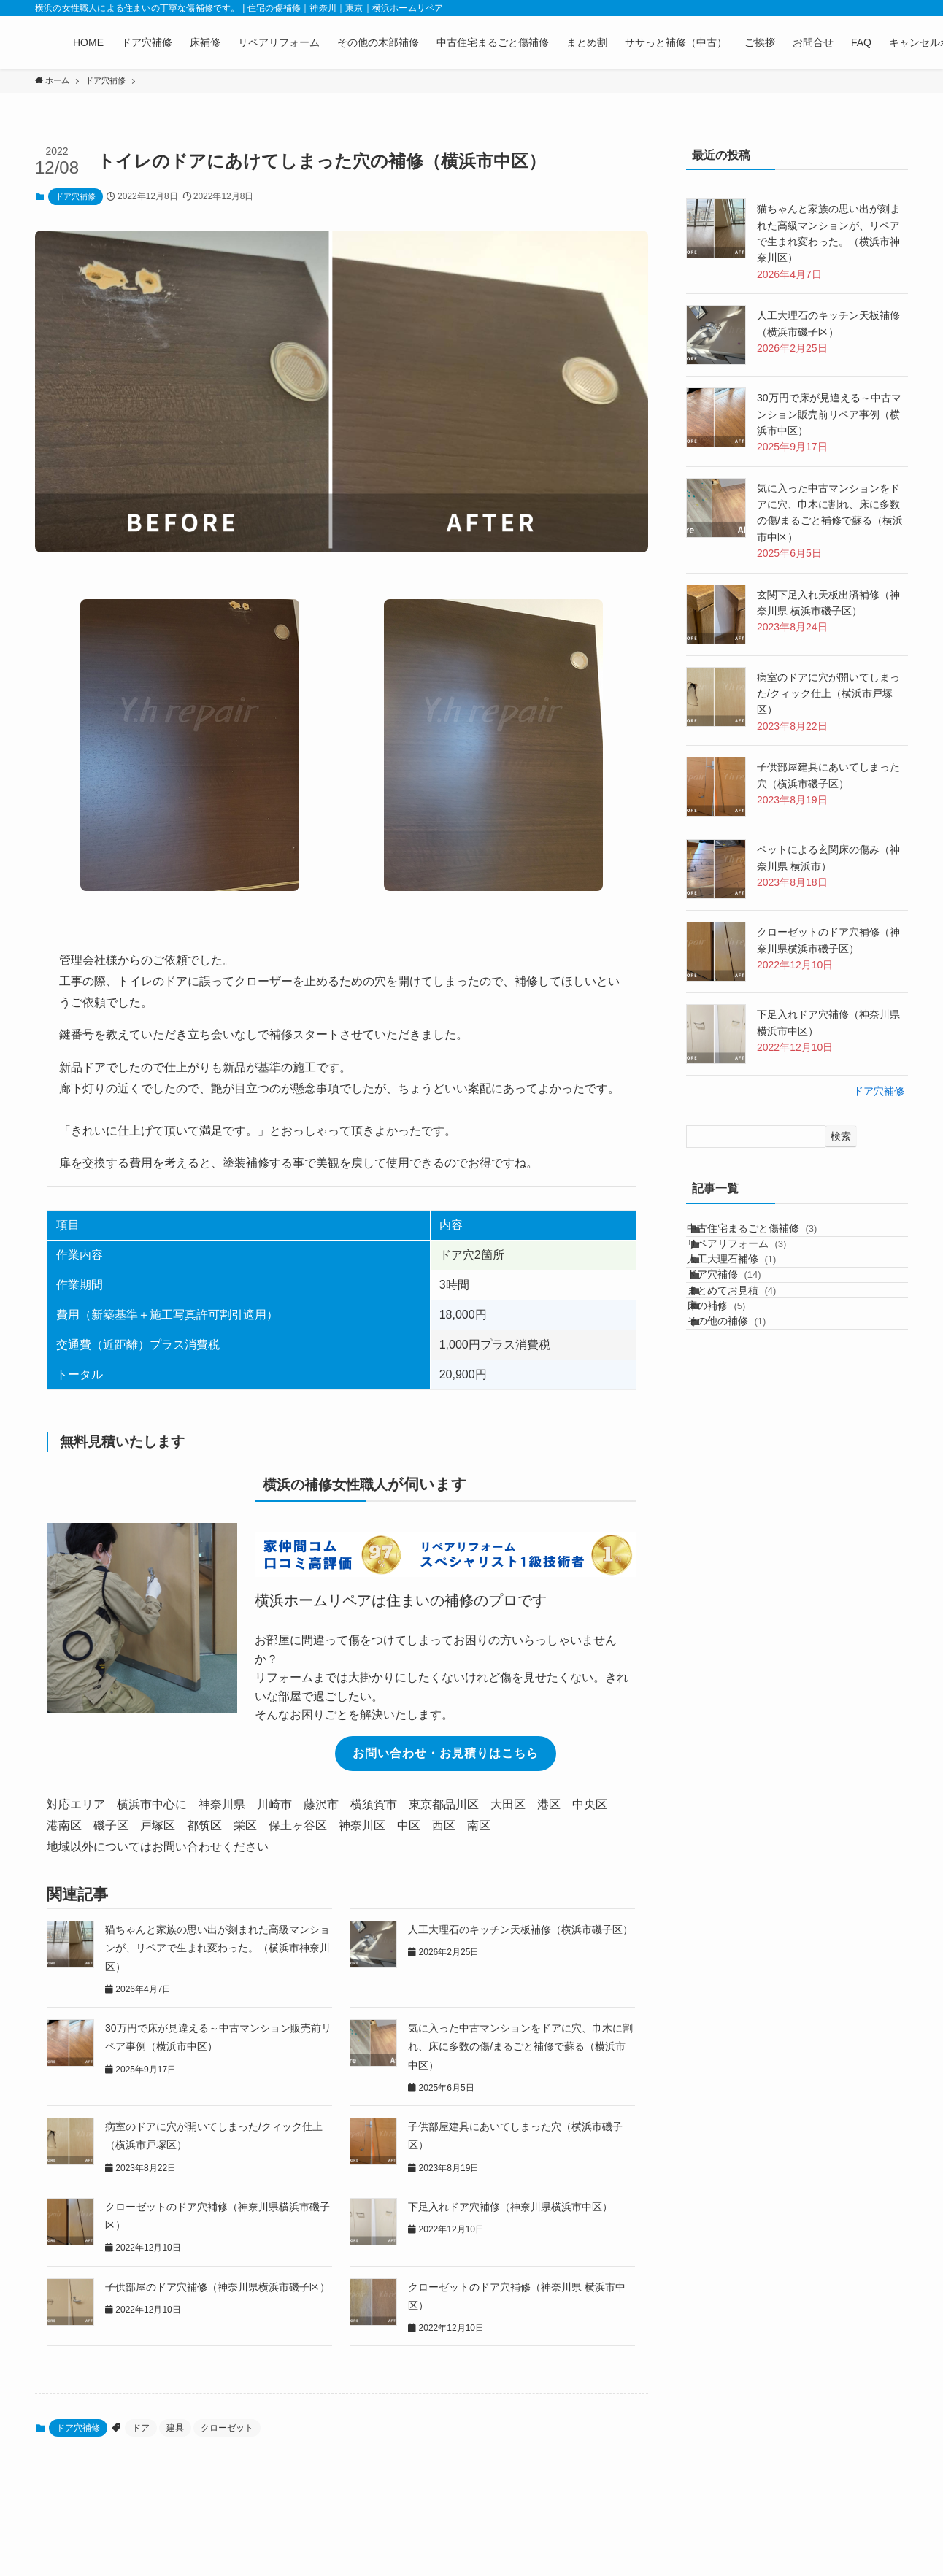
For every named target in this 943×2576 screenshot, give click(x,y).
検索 (841, 1136)
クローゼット (227, 2428)
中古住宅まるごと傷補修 (766, 1235)
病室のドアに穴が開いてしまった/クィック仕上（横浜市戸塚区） (828, 693)
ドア (141, 2428)
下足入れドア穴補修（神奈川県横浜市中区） (510, 2207)
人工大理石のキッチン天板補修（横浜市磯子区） (520, 1929)
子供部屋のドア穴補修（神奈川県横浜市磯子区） (217, 2287)
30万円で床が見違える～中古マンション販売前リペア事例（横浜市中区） (829, 414)
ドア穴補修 (75, 196)
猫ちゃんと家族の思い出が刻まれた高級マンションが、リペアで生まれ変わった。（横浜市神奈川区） (217, 1948)
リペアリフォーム (751, 1266)
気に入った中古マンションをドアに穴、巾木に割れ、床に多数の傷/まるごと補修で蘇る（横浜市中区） (520, 2046)
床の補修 (731, 1387)
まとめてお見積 (746, 1356)
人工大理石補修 (746, 1296)
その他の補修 (741, 1418)
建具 (175, 2428)
